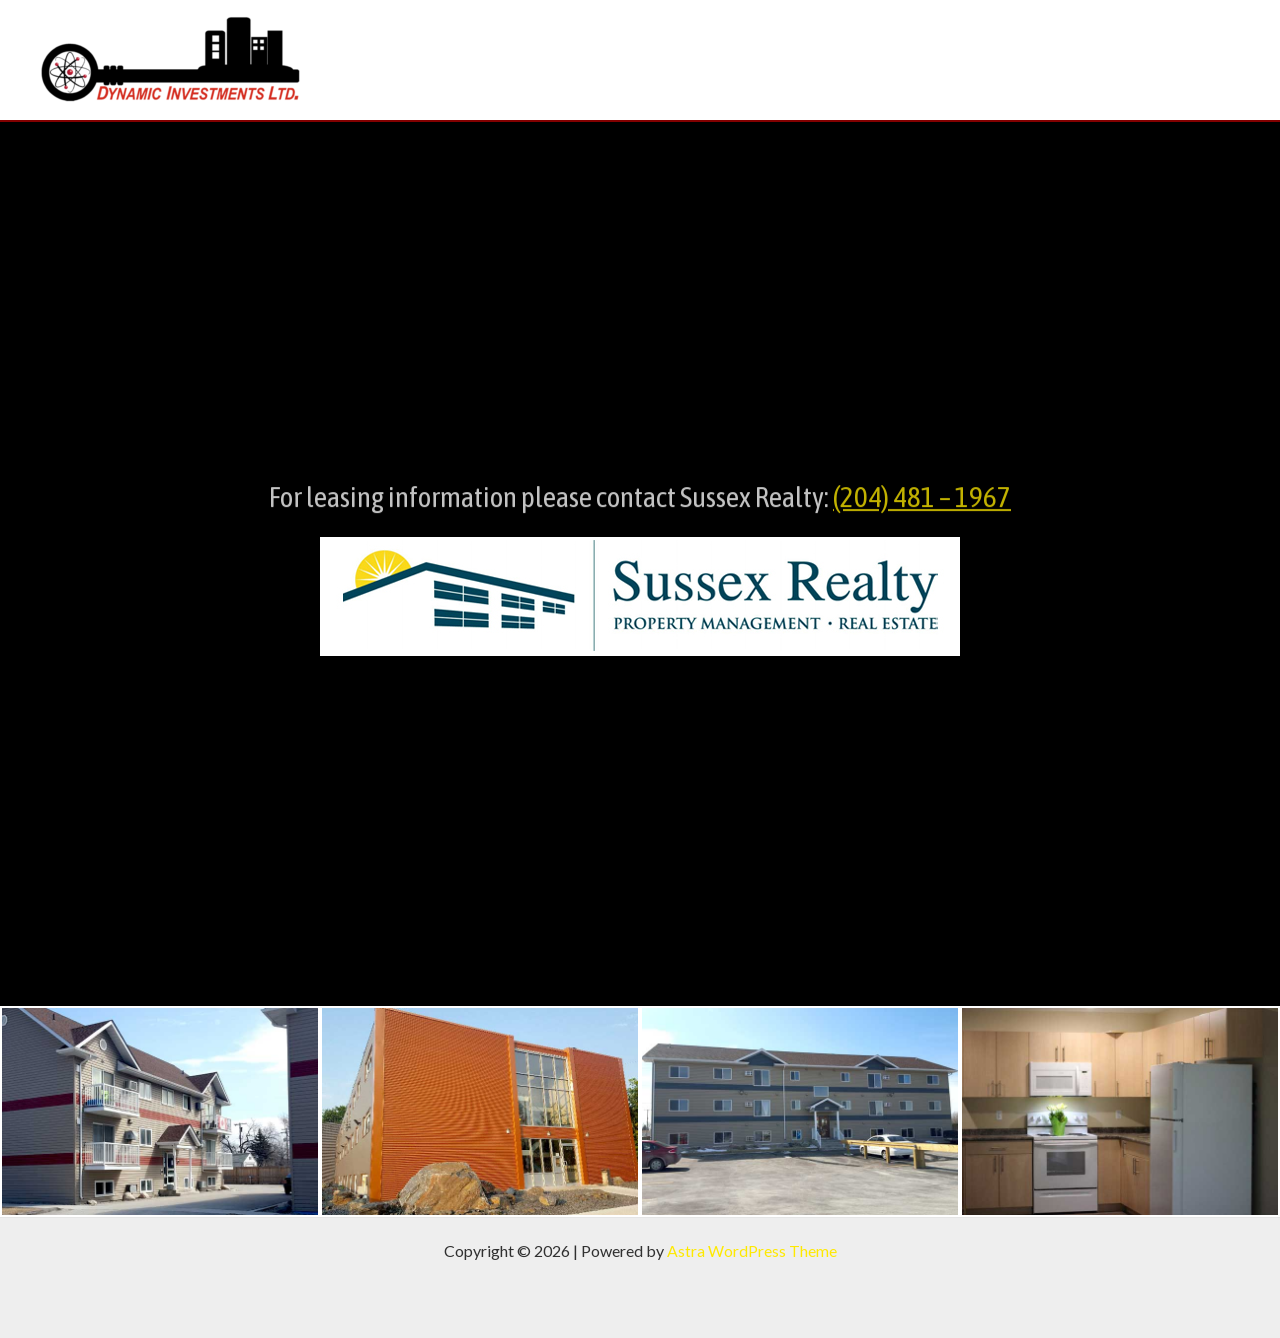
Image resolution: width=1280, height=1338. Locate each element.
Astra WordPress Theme (752, 1250)
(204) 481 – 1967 (922, 504)
